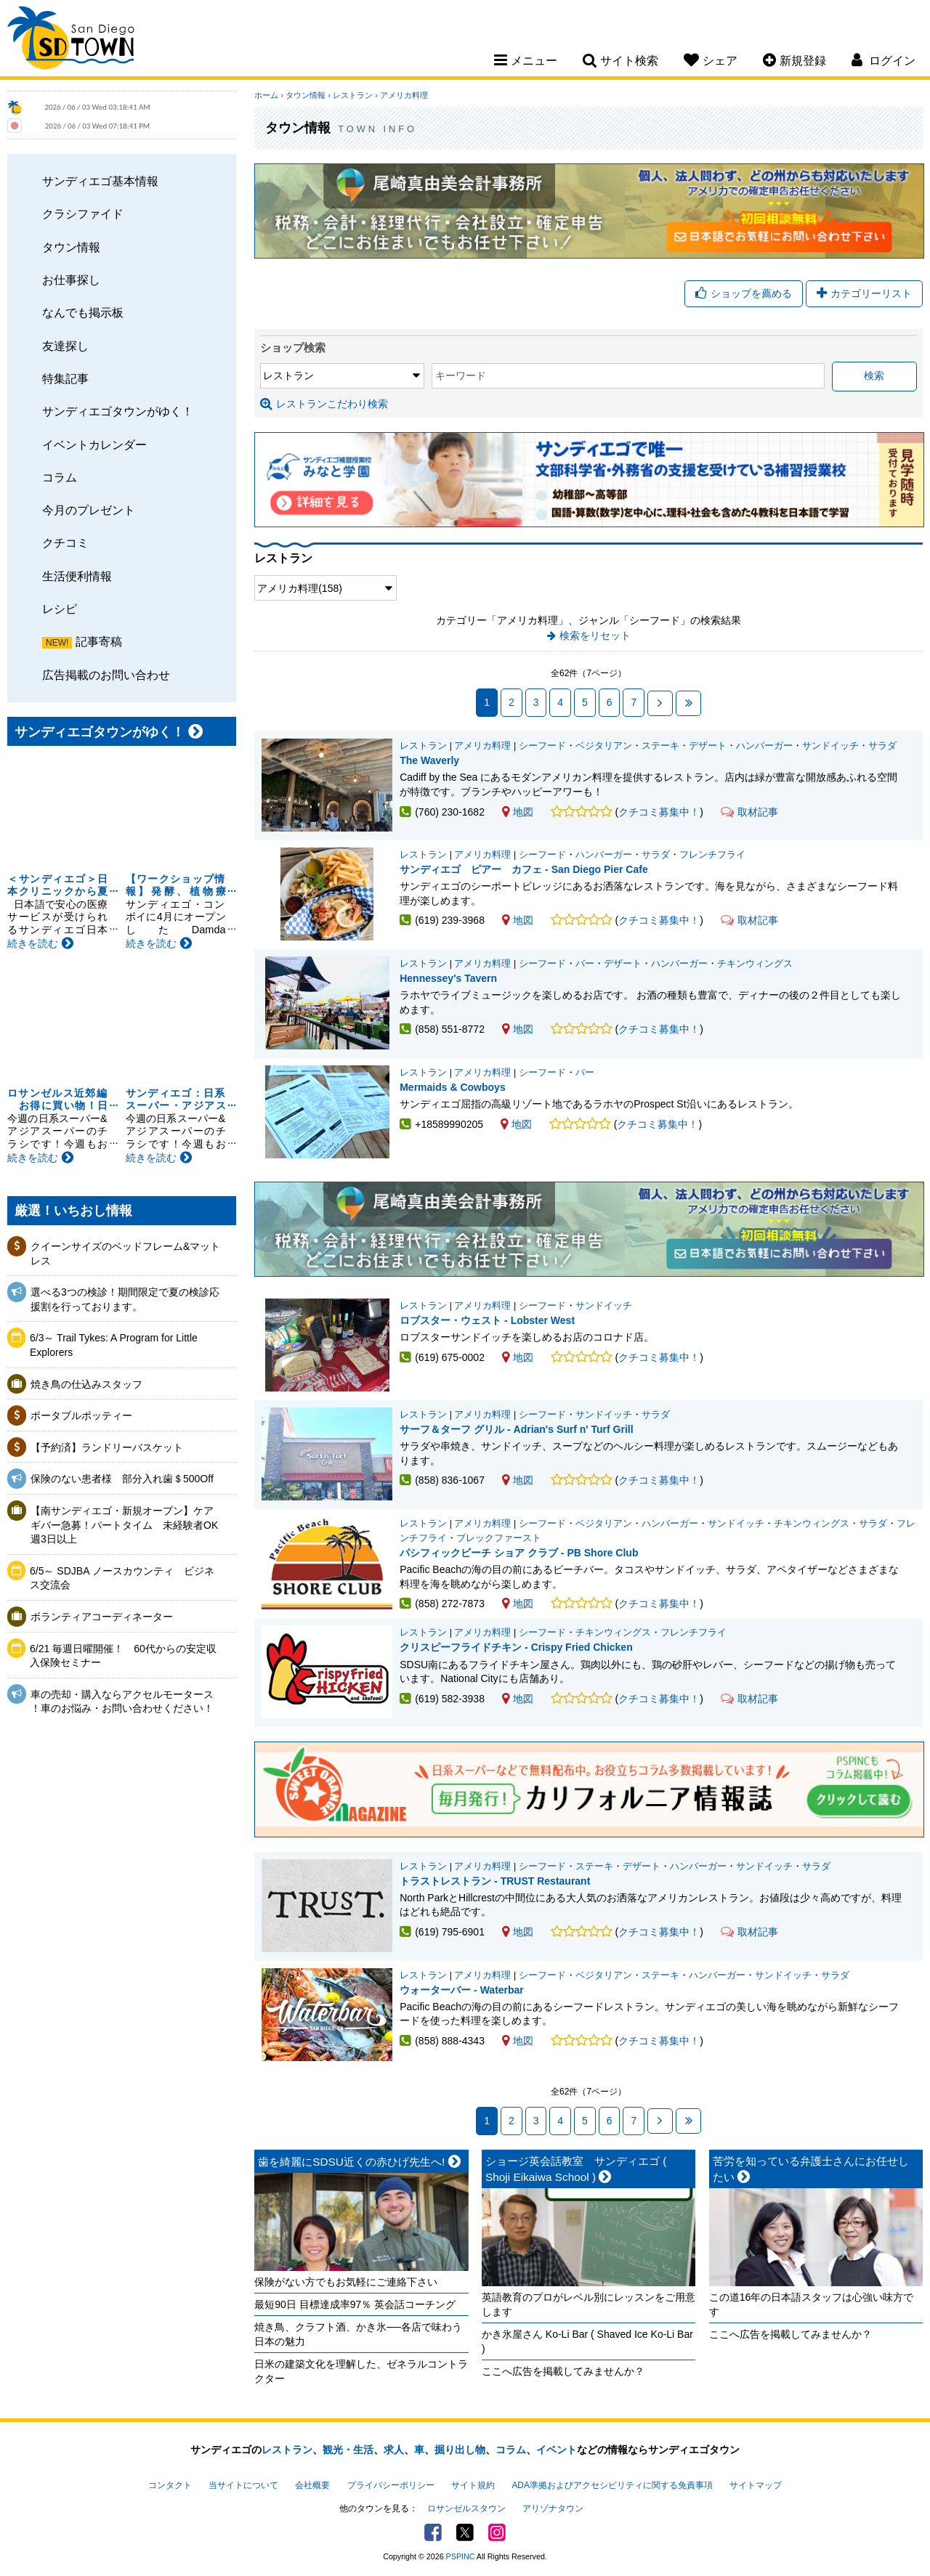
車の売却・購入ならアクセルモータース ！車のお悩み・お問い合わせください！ (122, 1702)
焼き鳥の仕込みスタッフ (86, 1384)
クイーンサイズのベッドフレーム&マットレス (125, 1253)
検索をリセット (595, 635)
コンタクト (170, 2485)
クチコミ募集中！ (659, 812)
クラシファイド (83, 213)
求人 (394, 2449)
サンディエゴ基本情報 (100, 180)
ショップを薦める (743, 293)
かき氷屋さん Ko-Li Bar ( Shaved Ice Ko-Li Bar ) (587, 2341)
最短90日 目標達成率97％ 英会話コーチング (355, 2304)
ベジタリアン (603, 746)
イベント (556, 2449)
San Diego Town (70, 40)
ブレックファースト (498, 1538)
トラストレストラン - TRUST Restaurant (495, 1881)
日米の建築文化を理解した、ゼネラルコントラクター (361, 2371)
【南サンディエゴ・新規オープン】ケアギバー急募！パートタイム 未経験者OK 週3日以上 (125, 1525)
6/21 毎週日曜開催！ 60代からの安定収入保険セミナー (123, 1656)
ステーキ (660, 746)
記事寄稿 (99, 641)
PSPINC (460, 2556)
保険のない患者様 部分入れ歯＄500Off (125, 1478)
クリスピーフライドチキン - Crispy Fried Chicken (516, 1647)
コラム (59, 477)
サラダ (882, 746)
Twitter (465, 2532)
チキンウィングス (755, 964)
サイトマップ (755, 2485)
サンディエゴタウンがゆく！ (117, 411)
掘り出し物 (459, 2449)
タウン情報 (71, 246)
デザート (708, 746)
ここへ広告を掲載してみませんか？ (563, 2371)
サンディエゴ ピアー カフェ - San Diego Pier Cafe (523, 869)
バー (584, 964)
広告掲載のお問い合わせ (106, 674)
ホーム (266, 95)
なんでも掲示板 (83, 312)
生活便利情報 (77, 575)
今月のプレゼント (88, 509)
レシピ (59, 608)
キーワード (460, 375)
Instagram (497, 2532)
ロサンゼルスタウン (466, 2508)
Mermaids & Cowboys (452, 1087)
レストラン (353, 95)
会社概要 (312, 2485)
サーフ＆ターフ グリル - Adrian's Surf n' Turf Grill (516, 1429)
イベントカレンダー (94, 444)
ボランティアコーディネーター (102, 1616)
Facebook (433, 2532)
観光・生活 (348, 2449)
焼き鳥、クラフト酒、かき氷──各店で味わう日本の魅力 (358, 2334)
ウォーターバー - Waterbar (462, 1990)
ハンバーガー (764, 746)
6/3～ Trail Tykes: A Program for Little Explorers (114, 1345)
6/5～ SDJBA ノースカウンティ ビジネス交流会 (122, 1578)
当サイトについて (243, 2485)
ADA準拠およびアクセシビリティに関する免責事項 (612, 2485)
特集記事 (65, 378)
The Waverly (429, 760)
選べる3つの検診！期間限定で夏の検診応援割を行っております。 (125, 1299)
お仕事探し (71, 279)
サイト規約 (473, 2485)
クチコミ (65, 542)
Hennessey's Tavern (448, 978)
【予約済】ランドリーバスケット (107, 1447)
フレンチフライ (712, 855)
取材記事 (749, 812)
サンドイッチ (830, 746)
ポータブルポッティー (81, 1415)
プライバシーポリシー (390, 2485)
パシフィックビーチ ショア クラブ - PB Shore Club (519, 1553)
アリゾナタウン (552, 2508)
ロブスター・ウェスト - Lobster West (487, 1320)
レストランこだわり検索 (324, 403)
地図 (517, 812)
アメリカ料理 (404, 95)
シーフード (542, 746)
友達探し (65, 345)
